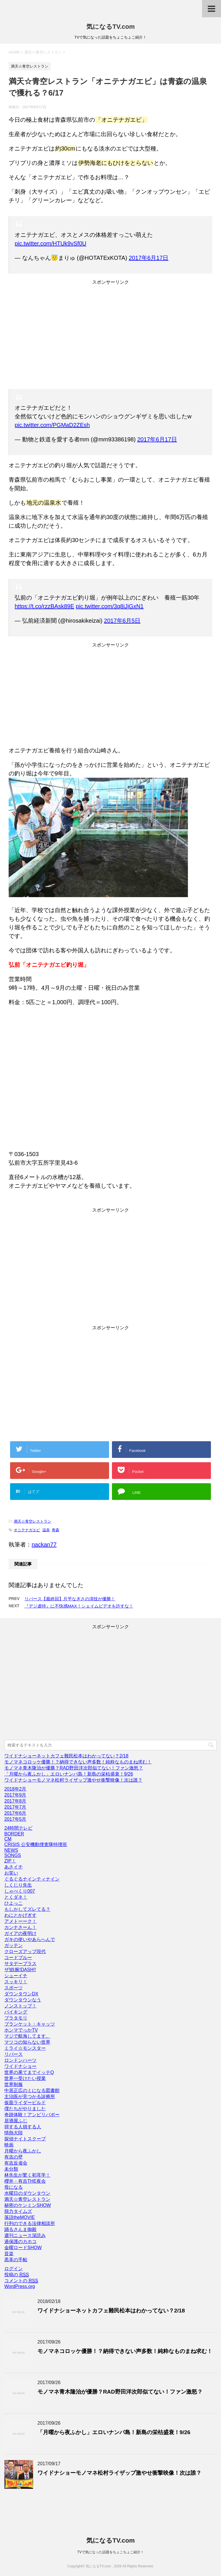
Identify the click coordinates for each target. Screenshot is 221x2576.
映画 (9, 2144)
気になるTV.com (110, 26)
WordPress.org (19, 2286)
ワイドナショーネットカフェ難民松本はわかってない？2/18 (66, 1755)
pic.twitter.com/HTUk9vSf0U (50, 243)
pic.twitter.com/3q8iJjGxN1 (110, 606)
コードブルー (18, 1957)
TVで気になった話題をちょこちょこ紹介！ (110, 2552)
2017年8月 (15, 1801)
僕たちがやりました (25, 2108)
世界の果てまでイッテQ (29, 2072)
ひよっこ (13, 1903)
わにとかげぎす (20, 1915)
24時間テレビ (18, 1828)
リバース (13, 2054)
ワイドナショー (20, 2066)
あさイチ (13, 1866)
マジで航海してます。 (27, 2036)
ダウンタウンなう (22, 1999)
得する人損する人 (22, 2126)
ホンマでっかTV (21, 2030)
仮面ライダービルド (25, 2102)
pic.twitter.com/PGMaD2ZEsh (52, 425)
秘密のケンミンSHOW (27, 2205)
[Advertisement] (110, 336)
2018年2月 (15, 1788)
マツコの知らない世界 (27, 2042)
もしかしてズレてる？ (27, 1909)
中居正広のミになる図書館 (32, 2090)
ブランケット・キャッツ (29, 2024)
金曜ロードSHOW (23, 2247)
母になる (13, 2187)
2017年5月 (15, 1819)
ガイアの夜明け (20, 1933)
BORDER (14, 1833)
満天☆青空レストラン (32, 1521)
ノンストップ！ (20, 2005)
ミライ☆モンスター (25, 2048)
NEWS (11, 1850)
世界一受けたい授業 (25, 2078)
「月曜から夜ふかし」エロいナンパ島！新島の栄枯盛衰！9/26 (68, 1774)
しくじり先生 (18, 1885)
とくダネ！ (15, 1897)
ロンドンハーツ (20, 2060)
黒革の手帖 (15, 2259)
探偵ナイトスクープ (25, 2138)
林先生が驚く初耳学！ (27, 2175)
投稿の (16, 2274)
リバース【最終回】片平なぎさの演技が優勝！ (69, 1598)
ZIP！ (10, 1860)
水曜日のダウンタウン (27, 2193)
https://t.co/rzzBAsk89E (44, 606)
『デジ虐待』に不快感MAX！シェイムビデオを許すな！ (78, 1605)
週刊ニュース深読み (25, 2235)
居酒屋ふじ (15, 2120)
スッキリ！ (15, 1981)
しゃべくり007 (19, 1891)
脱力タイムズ (18, 2211)
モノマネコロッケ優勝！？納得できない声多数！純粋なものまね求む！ (78, 1761)
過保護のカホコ (20, 2241)
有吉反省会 (15, 2163)
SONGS (12, 1855)
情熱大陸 (13, 2132)
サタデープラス (20, 1963)
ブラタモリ (15, 2018)
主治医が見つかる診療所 (29, 2096)
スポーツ (13, 1987)
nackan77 (44, 1544)
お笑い (11, 1872)
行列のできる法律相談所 (29, 2223)
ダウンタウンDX (21, 1993)
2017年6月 (15, 1813)
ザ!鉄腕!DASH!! (20, 1969)
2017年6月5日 (122, 620)
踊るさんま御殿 (20, 2229)
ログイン (13, 2268)
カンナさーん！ (20, 1927)
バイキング (15, 2011)
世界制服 (13, 2084)
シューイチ (15, 1975)
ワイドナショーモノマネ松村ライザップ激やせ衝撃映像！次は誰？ (73, 1780)
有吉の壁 (13, 2156)
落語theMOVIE (19, 2217)
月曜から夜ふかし (22, 2150)
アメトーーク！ (20, 1921)
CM (8, 1839)
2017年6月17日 (148, 258)
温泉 (46, 1530)
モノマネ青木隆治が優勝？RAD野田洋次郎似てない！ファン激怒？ (73, 1767)
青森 (55, 1530)
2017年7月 (15, 1807)
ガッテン (13, 1945)
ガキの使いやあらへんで (29, 1939)
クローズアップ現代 (25, 1951)
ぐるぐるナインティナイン (32, 1879)
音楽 (9, 2253)
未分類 (11, 2169)
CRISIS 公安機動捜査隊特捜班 (35, 1844)
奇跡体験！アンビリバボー (32, 2114)
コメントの (21, 2280)
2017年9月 (15, 1795)
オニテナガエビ (27, 1530)
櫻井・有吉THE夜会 (25, 2181)
